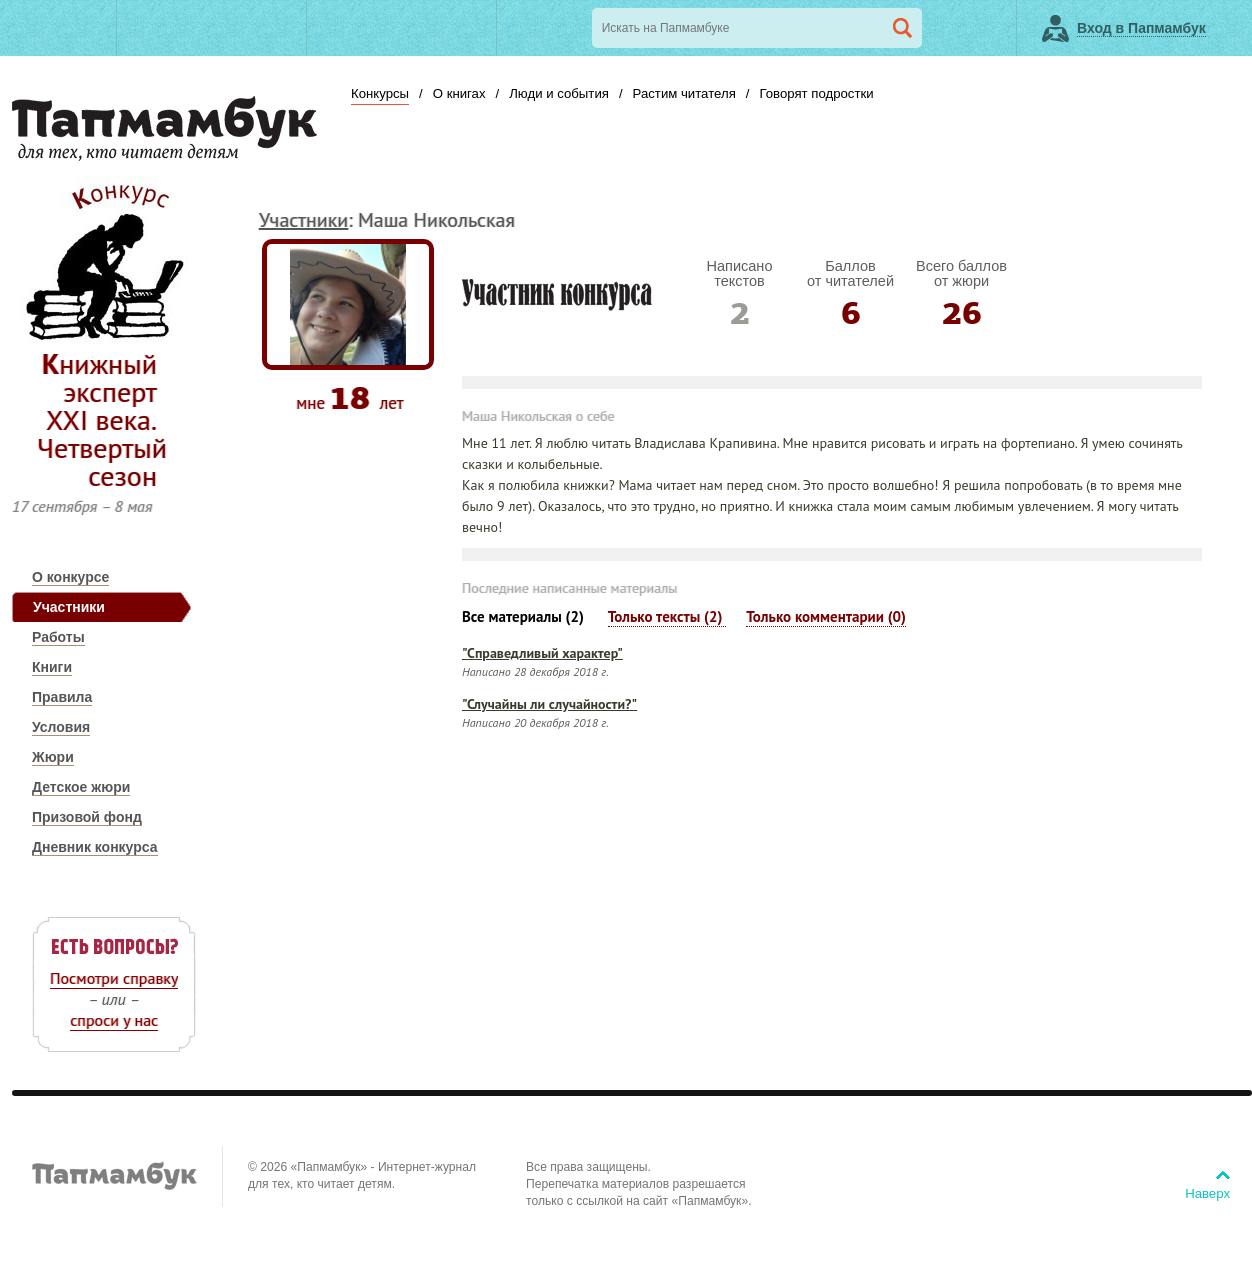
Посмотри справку (114, 978)
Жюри (53, 757)
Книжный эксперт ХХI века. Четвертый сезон (102, 419)
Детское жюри (81, 787)
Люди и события (559, 93)
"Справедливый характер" (542, 653)
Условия (61, 727)
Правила (62, 697)
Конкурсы (380, 93)
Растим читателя (684, 93)
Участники (69, 607)
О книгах (459, 93)
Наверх (1207, 1193)
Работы (58, 637)
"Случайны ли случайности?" (549, 704)
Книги (52, 667)
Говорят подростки (816, 93)
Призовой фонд (87, 817)
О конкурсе (70, 577)
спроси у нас (114, 1020)
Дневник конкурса (95, 847)
